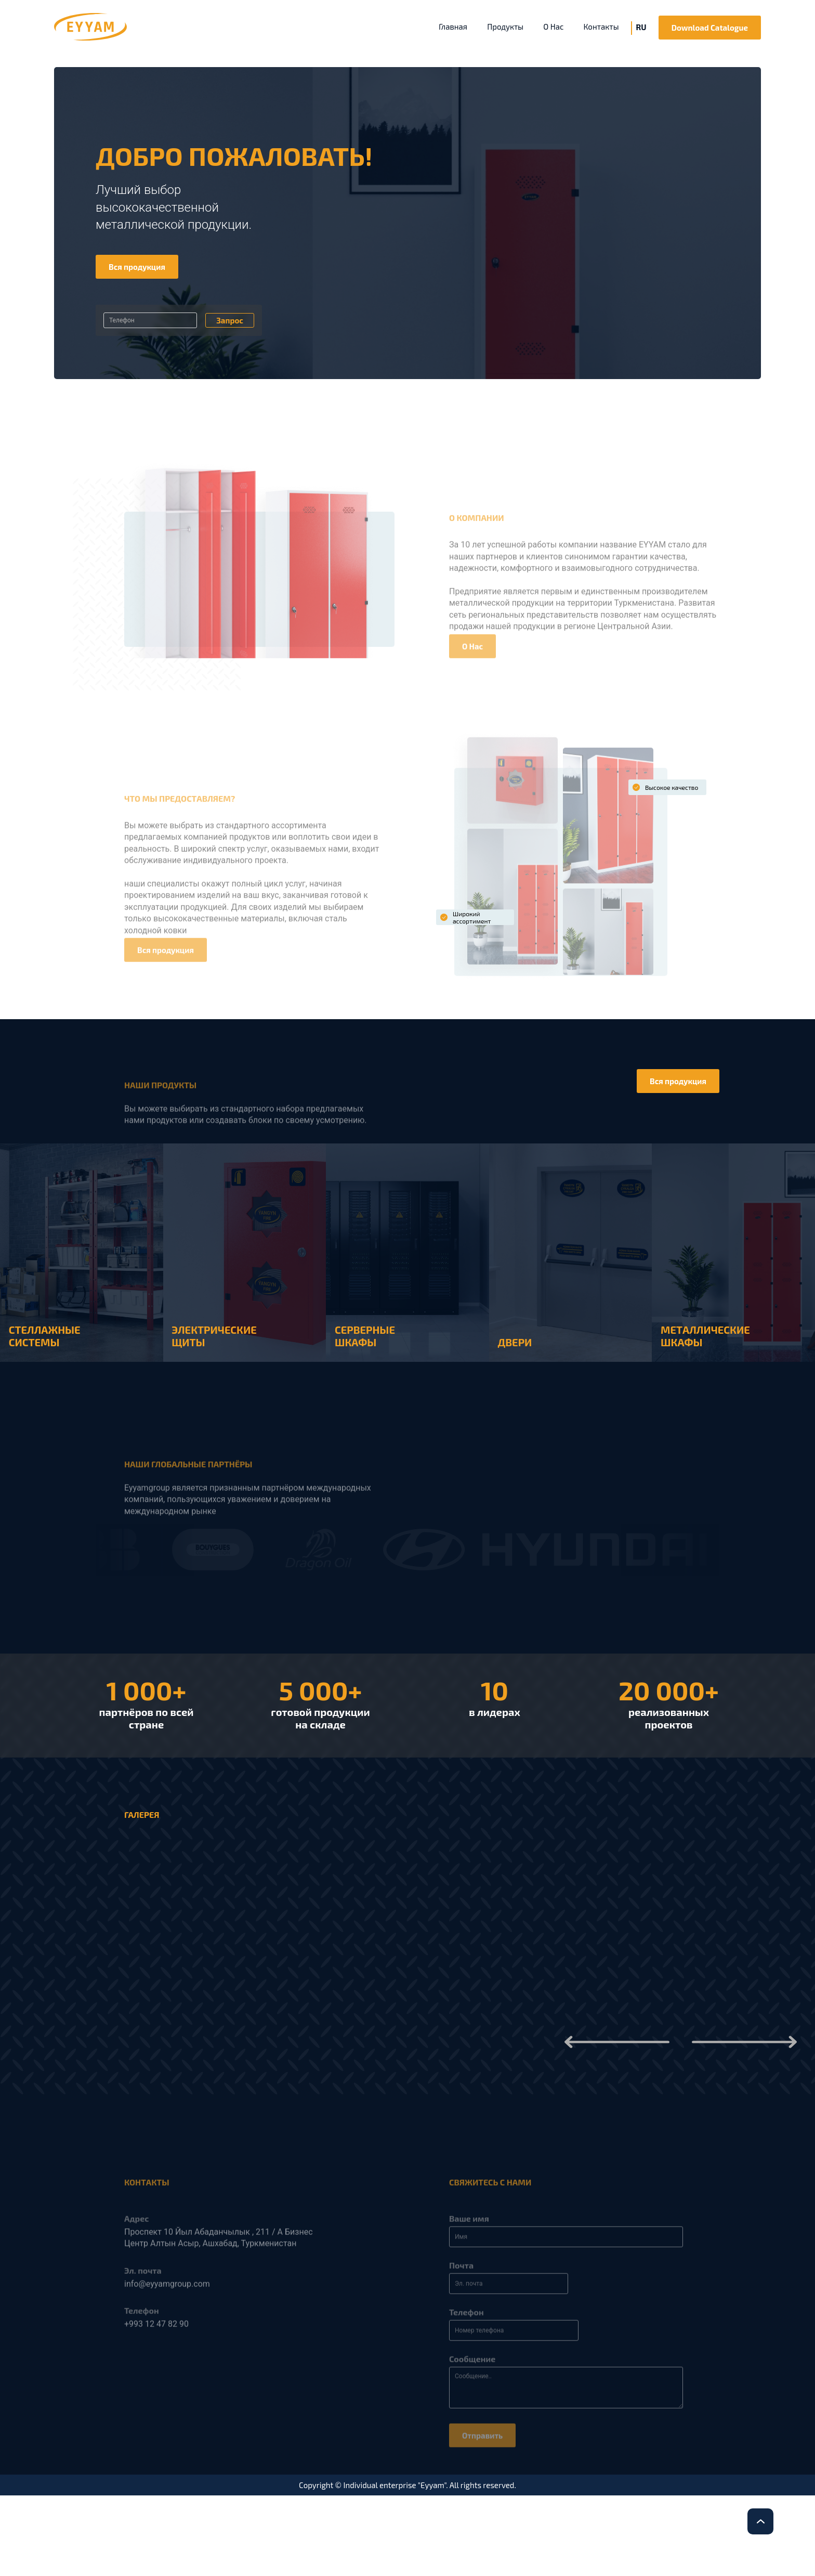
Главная (453, 26)
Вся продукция (137, 266)
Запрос (229, 320)
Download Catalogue (710, 27)
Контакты (601, 26)
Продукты (505, 26)
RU (641, 27)
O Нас (553, 26)
